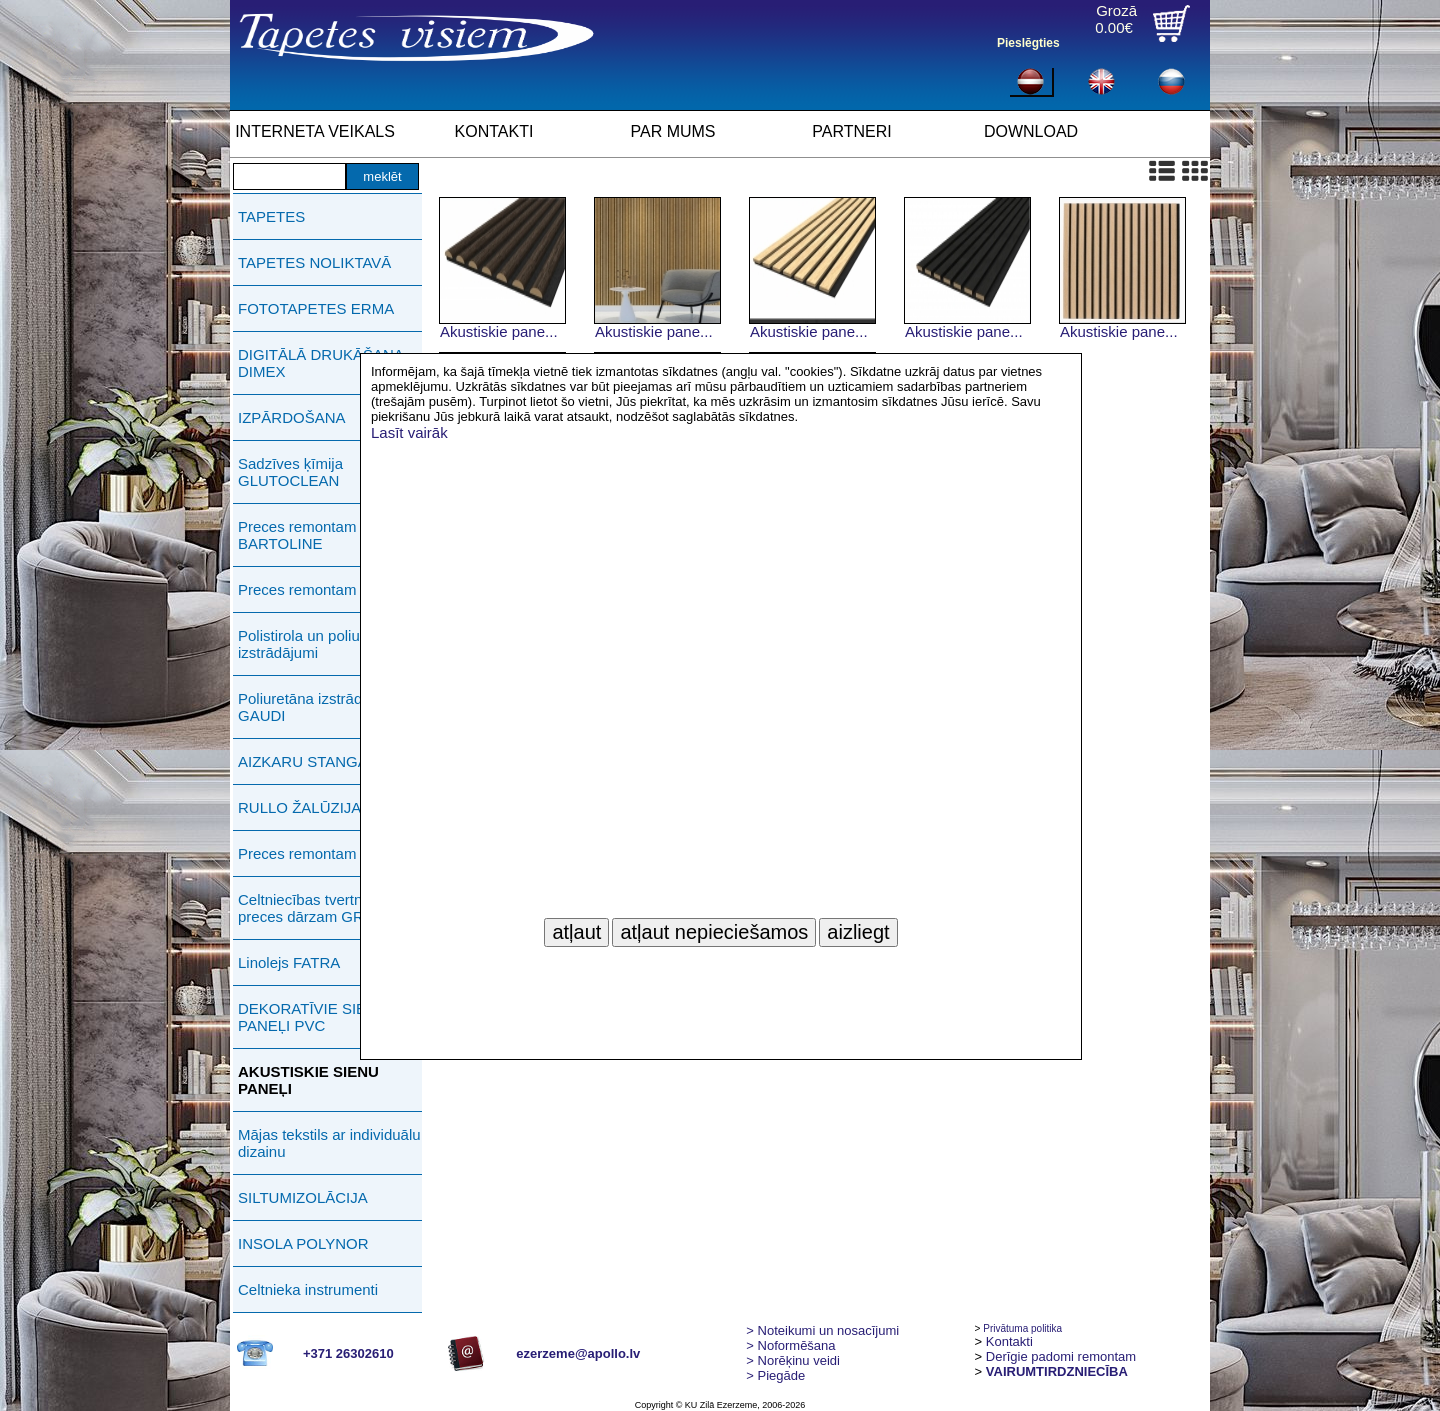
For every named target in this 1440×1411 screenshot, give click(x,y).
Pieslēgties (1028, 43)
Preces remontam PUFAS (324, 589)
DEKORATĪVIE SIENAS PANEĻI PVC (317, 1017)
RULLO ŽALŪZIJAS (304, 807)
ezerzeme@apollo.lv (578, 1353)
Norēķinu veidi (793, 1360)
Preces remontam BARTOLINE (297, 535)
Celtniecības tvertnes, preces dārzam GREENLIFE (332, 908)
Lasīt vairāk (409, 432)
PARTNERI (851, 131)
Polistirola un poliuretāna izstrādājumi (320, 644)
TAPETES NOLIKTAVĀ (314, 262)
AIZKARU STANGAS (308, 761)
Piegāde (775, 1375)
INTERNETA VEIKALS (315, 131)
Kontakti (1009, 1341)
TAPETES (271, 216)
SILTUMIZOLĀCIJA (303, 1197)
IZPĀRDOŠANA (292, 417)
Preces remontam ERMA (321, 853)
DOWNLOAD (1031, 131)
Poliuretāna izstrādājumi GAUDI (318, 707)
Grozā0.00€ (1116, 19)
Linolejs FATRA (289, 962)
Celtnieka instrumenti (308, 1289)
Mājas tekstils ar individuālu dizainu (329, 1143)
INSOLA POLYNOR (303, 1243)
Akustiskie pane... (499, 331)
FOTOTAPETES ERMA (316, 308)
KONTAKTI (494, 131)
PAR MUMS (672, 131)
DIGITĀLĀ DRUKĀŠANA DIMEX (320, 363)
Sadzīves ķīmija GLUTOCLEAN (290, 472)
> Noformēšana (790, 1345)
